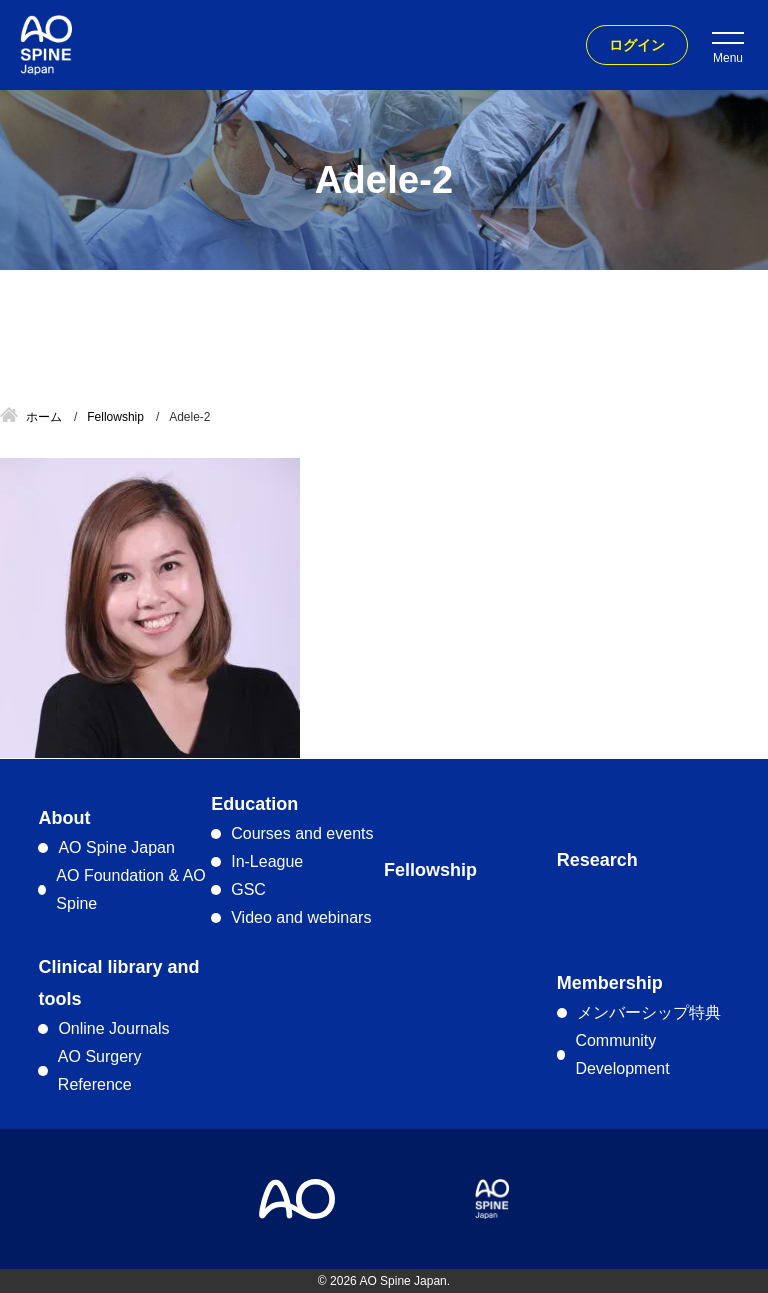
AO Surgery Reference (100, 1070)
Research (597, 860)
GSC (248, 889)
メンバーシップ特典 (649, 1012)
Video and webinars (301, 917)
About (64, 818)
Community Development (622, 1054)
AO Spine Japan (116, 847)
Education (254, 804)
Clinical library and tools (118, 983)
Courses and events (302, 833)
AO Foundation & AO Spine (130, 889)
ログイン (637, 45)
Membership (610, 983)
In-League (267, 861)
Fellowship (430, 870)
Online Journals (113, 1028)
